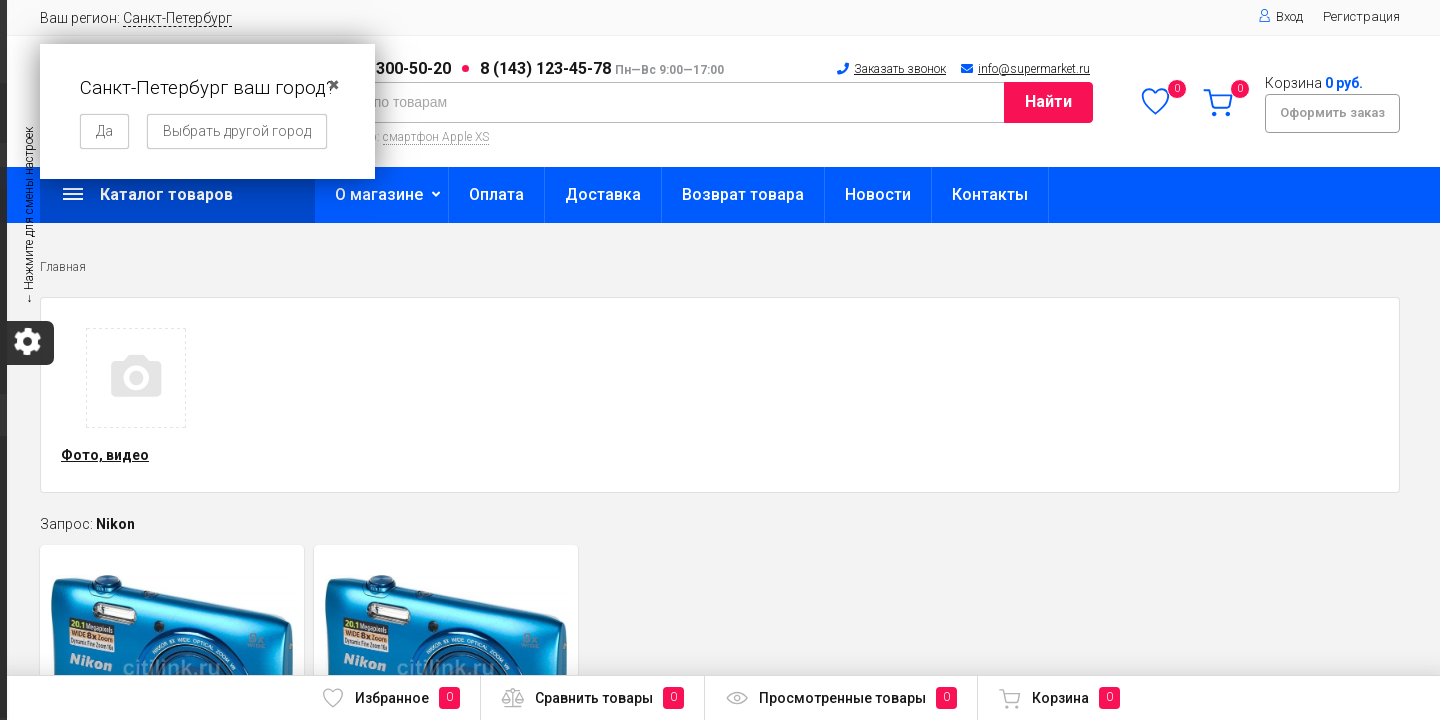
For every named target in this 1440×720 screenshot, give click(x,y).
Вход (1280, 16)
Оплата (496, 194)
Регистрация (1361, 16)
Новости (878, 194)
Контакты (990, 194)
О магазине (379, 194)
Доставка (603, 194)
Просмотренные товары (841, 698)
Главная (63, 267)
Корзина (1059, 698)
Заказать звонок (900, 69)
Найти (1048, 101)
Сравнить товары (592, 698)
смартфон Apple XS (436, 137)
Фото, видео (105, 455)
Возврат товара (743, 194)
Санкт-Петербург (177, 18)
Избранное (390, 698)
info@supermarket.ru (1034, 69)
